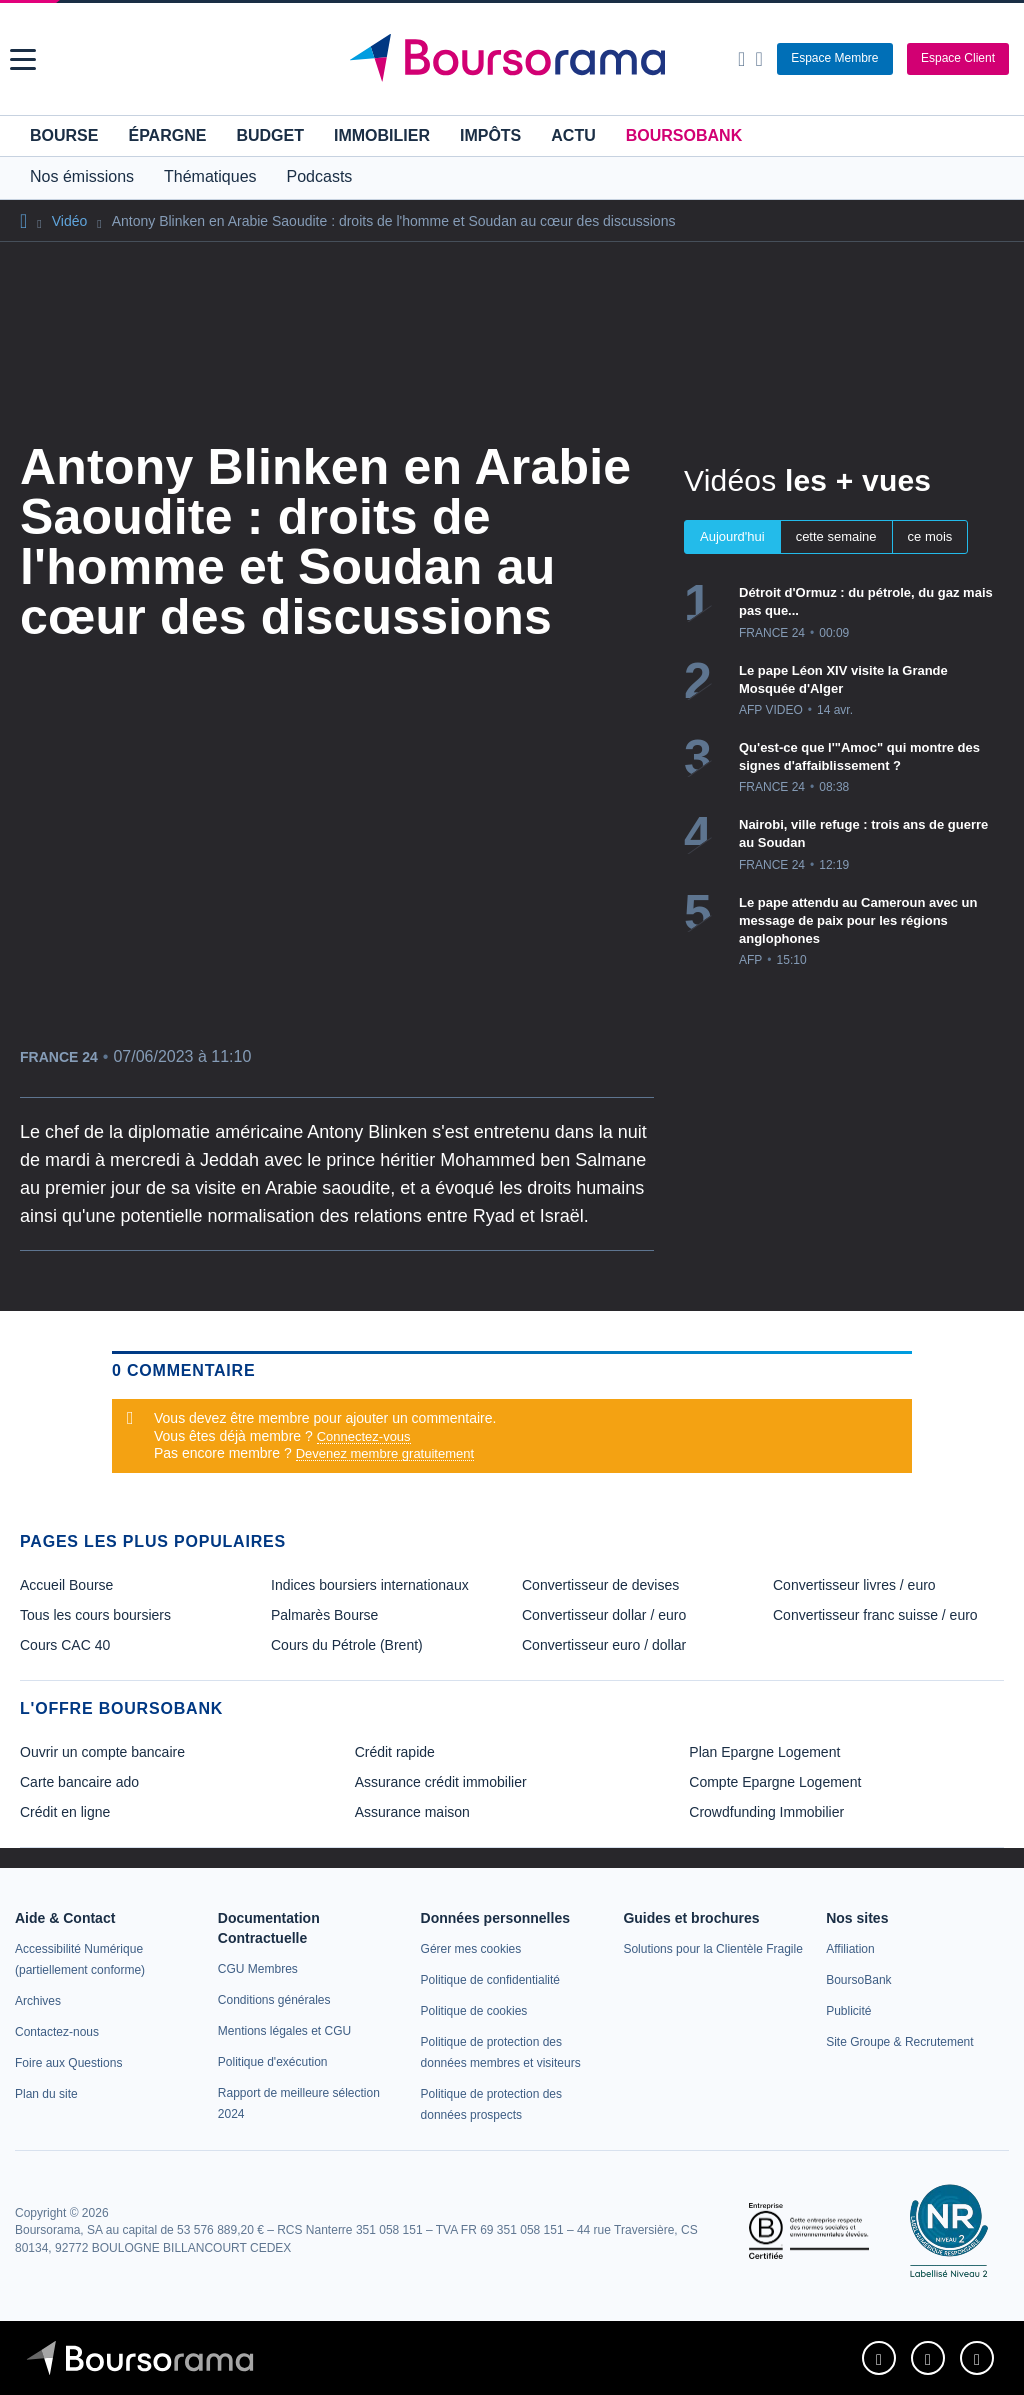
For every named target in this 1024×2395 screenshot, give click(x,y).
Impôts (490, 135)
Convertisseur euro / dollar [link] (604, 1645)
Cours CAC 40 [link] (65, 1645)
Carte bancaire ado (79, 1782)
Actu (573, 135)
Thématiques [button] (210, 176)
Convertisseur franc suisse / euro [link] (875, 1615)
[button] (23, 59)
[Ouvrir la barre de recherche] (741, 59)
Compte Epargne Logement (775, 1782)
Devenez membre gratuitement (385, 1453)
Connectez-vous (364, 1436)
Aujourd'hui (732, 536)
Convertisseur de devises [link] (600, 1585)
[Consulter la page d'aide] (758, 59)
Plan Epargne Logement (764, 1752)
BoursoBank (684, 135)
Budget (270, 135)
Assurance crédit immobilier (441, 1782)
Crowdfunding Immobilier (766, 1812)
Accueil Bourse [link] (66, 1585)
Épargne (167, 135)
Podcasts (320, 176)
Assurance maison (412, 1812)
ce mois (930, 536)
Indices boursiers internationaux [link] (370, 1585)
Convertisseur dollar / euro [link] (604, 1615)
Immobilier (382, 135)
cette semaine (836, 536)
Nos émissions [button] (82, 176)
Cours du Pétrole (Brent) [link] (347, 1645)
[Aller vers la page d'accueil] (515, 59)
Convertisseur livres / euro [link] (854, 1585)
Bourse (64, 135)
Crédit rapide (395, 1752)
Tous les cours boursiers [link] (95, 1615)
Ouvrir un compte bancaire (102, 1752)
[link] (38, 2001)
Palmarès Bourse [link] (324, 1615)
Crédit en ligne (65, 1812)
